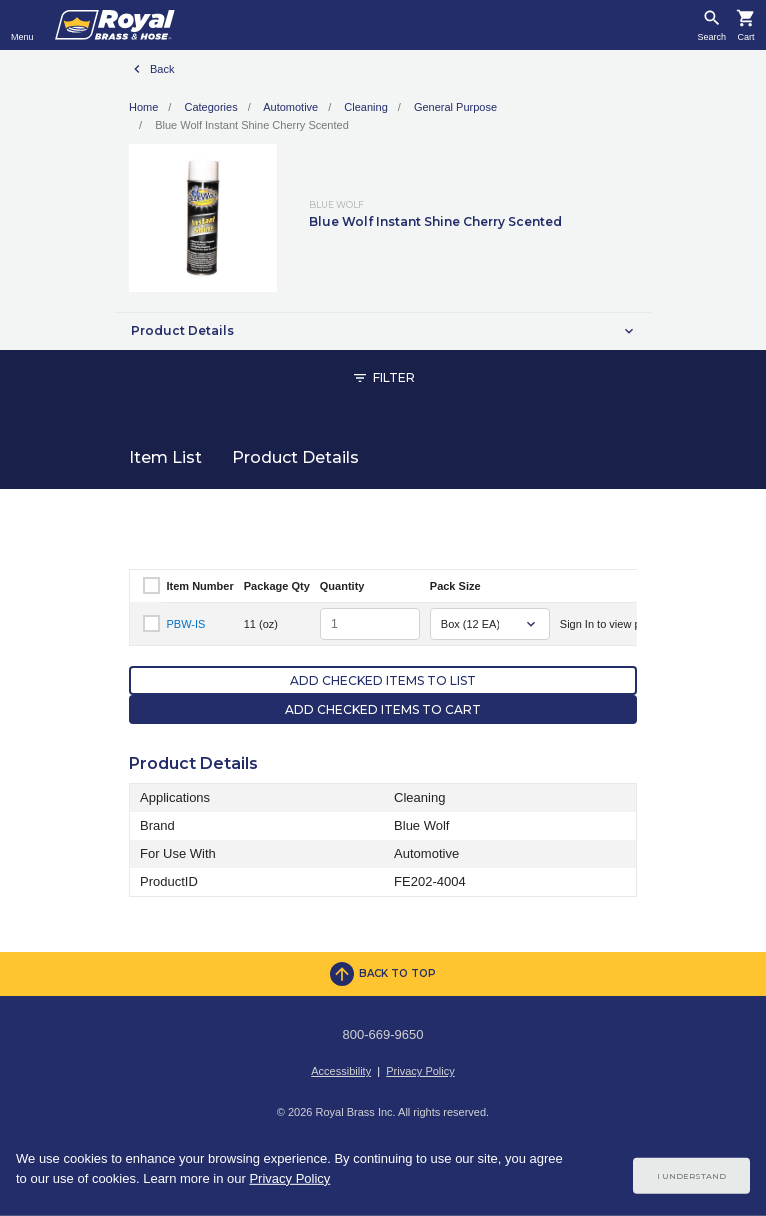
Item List (165, 457)
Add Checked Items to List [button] (383, 680)
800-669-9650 (383, 1034)
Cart (745, 37)
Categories (210, 107)
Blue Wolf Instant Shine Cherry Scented (252, 125)
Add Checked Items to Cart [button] (383, 709)
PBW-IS (186, 624)
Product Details (295, 457)
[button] (383, 331)
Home (143, 107)
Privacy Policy (420, 1071)
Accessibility (341, 1071)
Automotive (290, 107)
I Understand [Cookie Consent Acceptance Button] (691, 1176)
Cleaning (365, 107)
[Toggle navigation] (22, 25)
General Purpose (455, 107)
